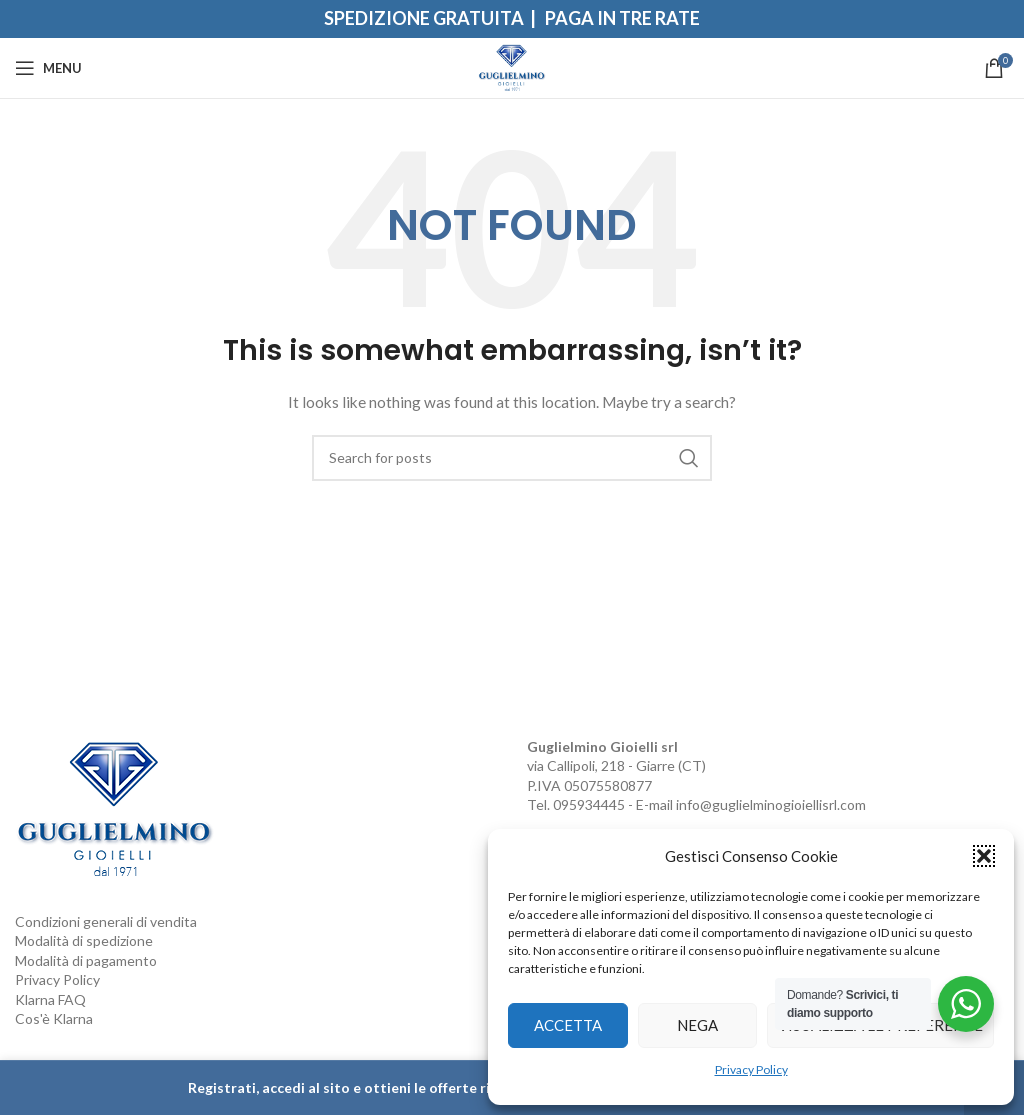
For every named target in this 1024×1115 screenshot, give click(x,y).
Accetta (568, 1025)
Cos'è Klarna (54, 1018)
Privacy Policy (751, 1069)
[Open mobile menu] (48, 68)
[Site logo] (512, 66)
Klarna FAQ (50, 999)
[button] (984, 856)
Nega (697, 1025)
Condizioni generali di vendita (106, 921)
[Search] (512, 458)
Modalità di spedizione (84, 940)
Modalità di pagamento (86, 960)
